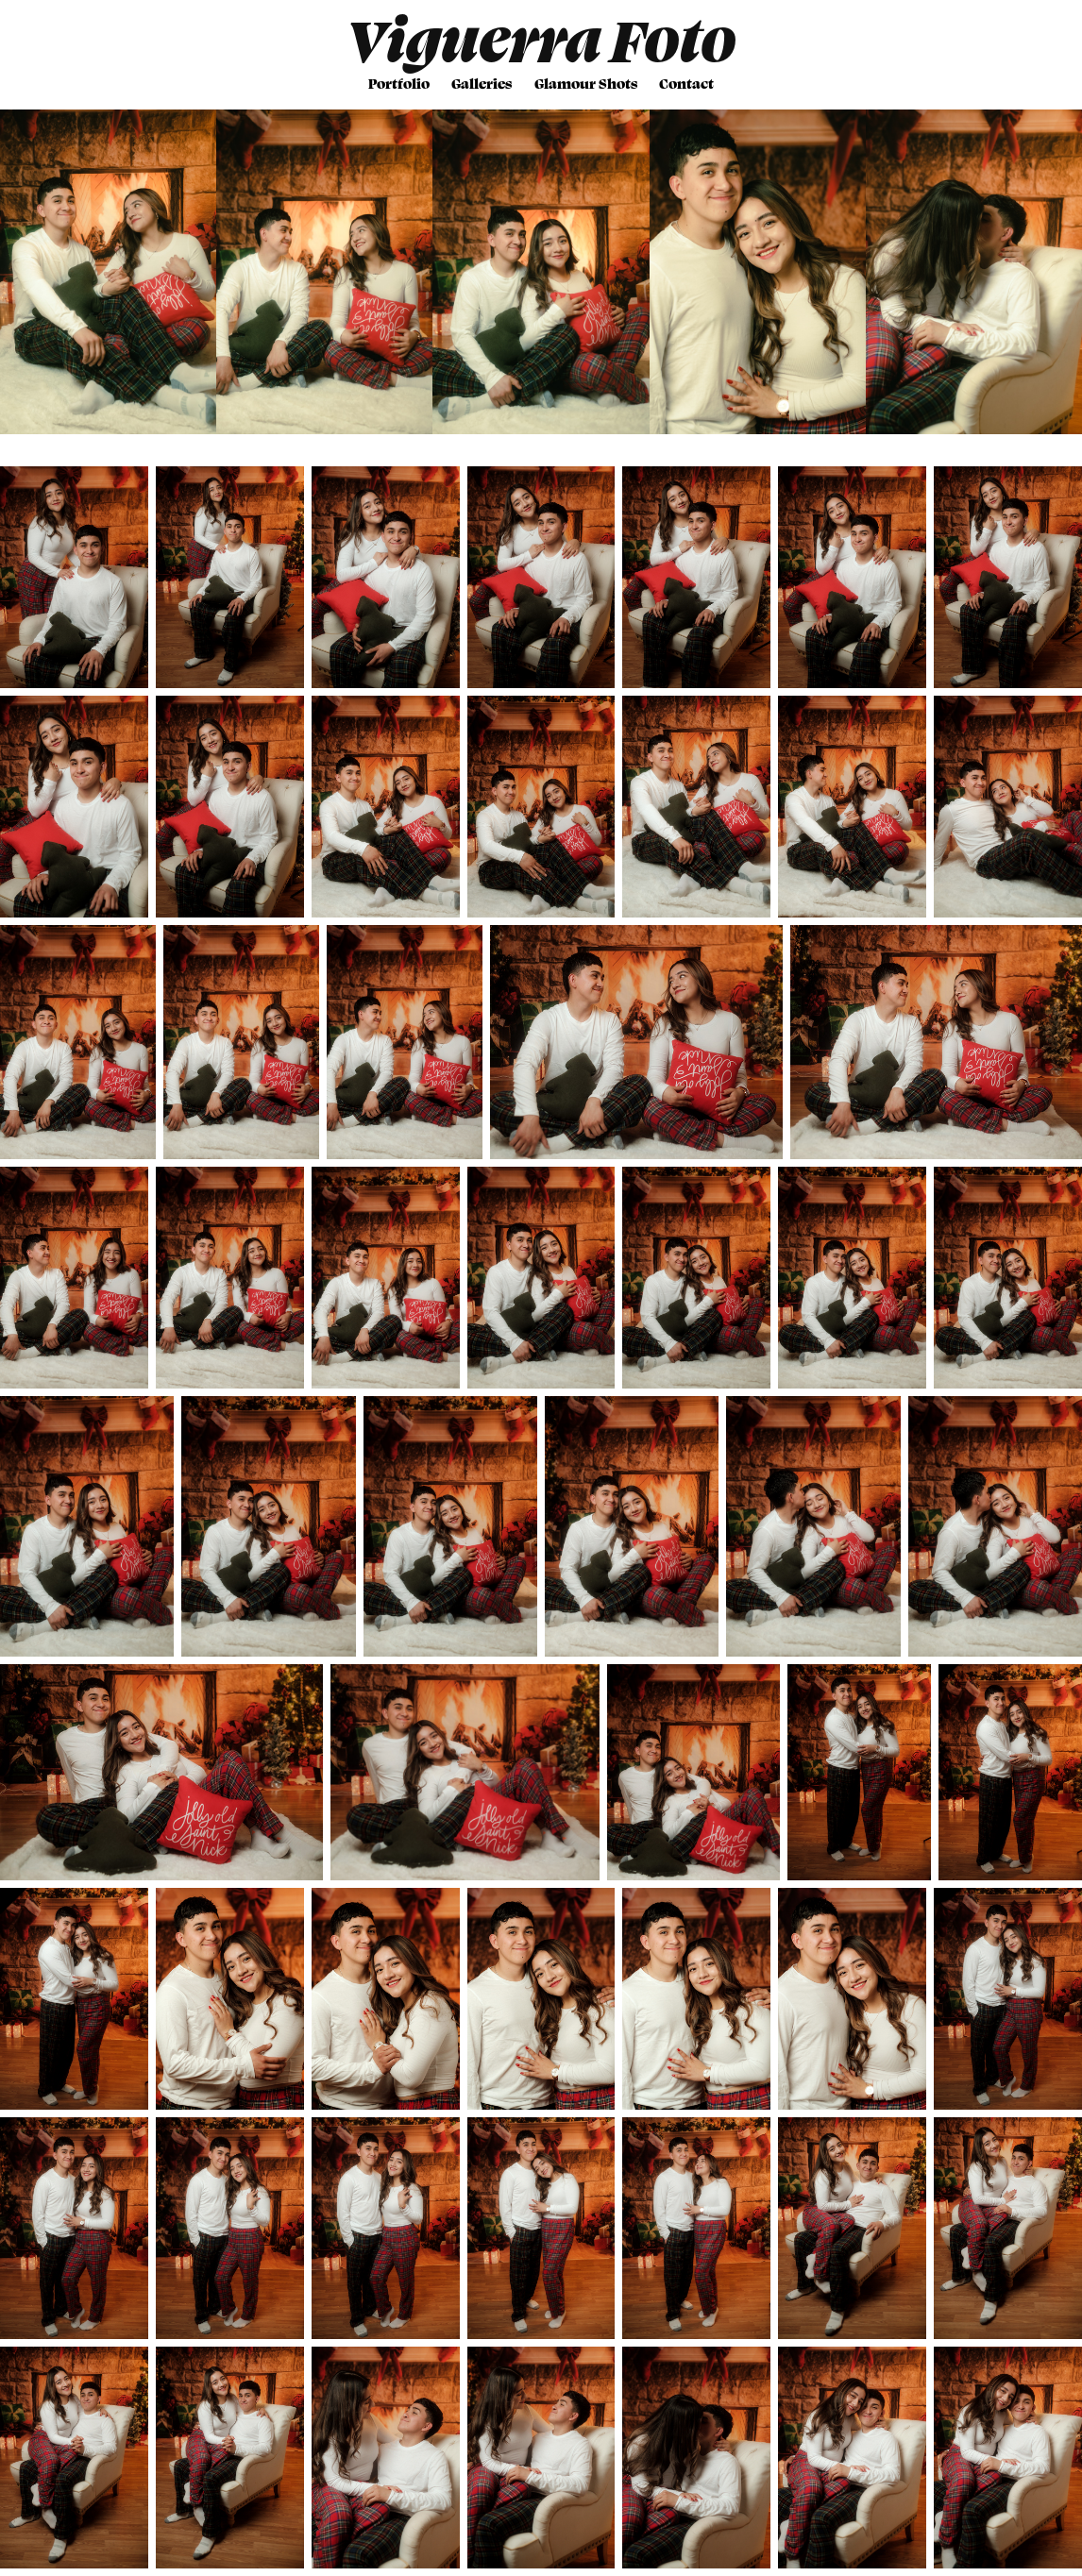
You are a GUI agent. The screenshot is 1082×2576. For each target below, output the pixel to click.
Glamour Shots (585, 83)
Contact (686, 83)
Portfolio (399, 83)
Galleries (481, 83)
